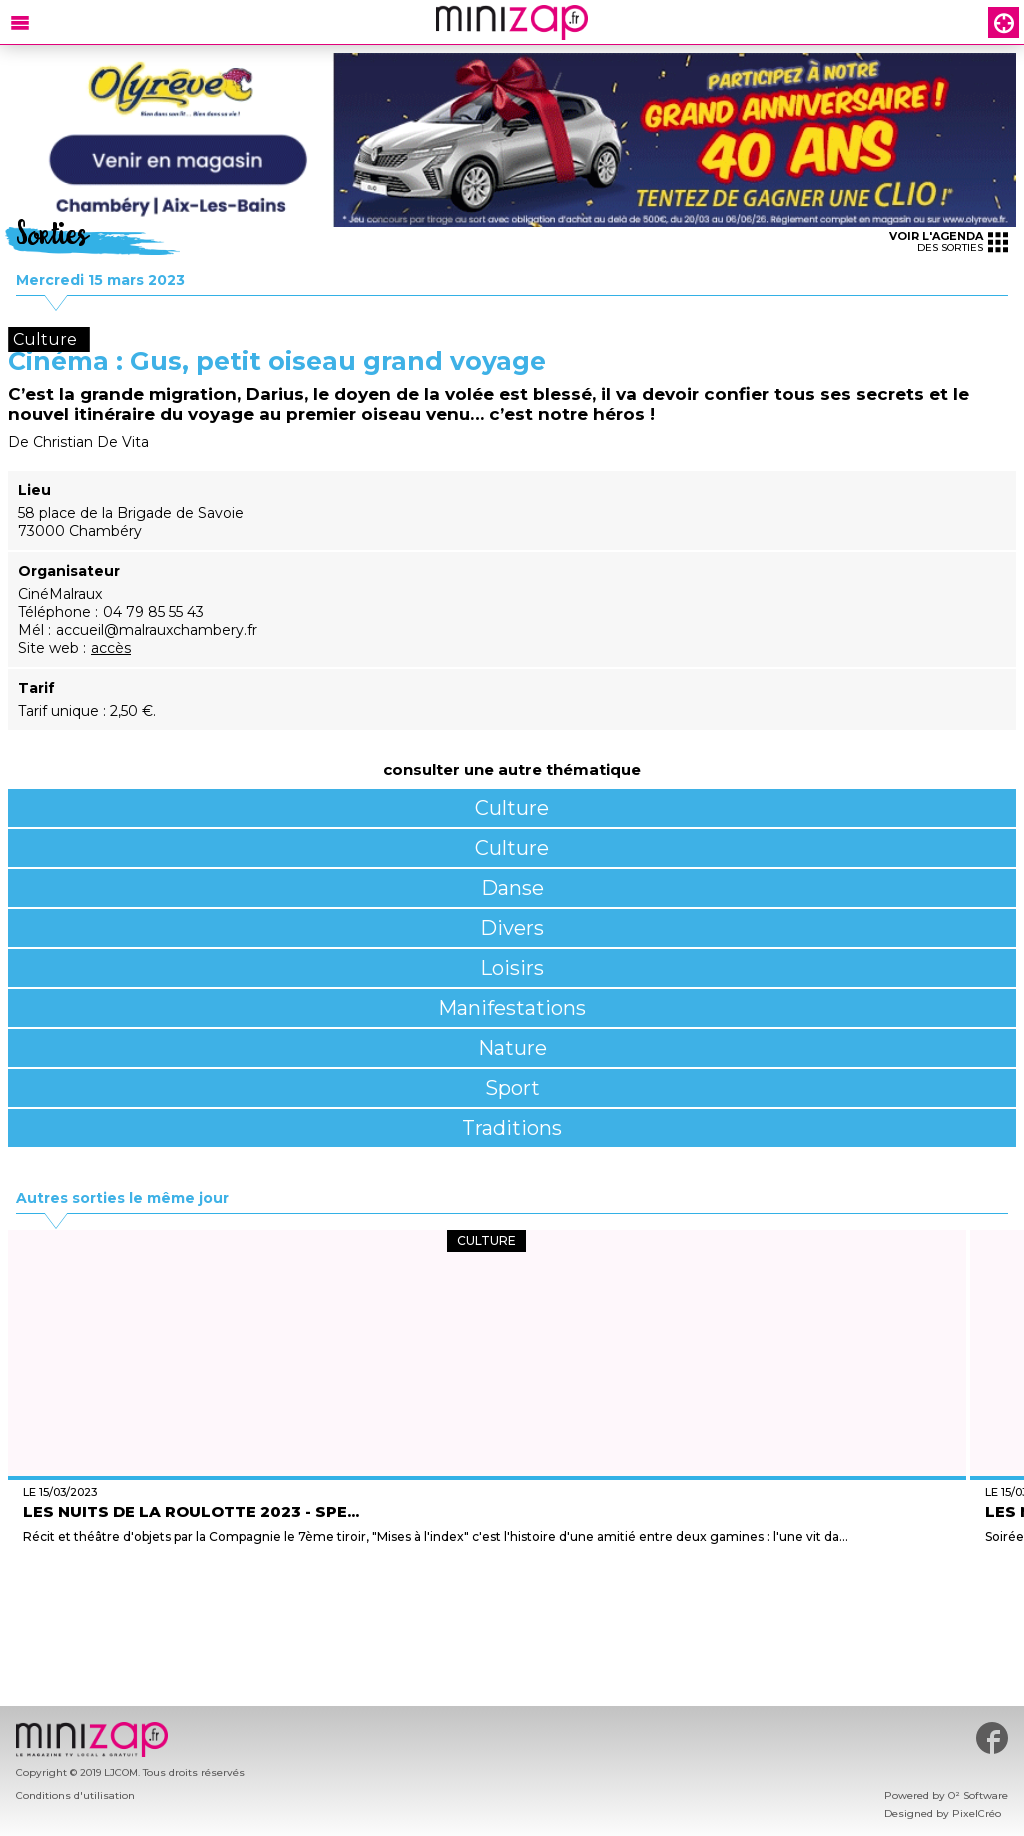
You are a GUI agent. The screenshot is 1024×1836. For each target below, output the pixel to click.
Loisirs (512, 968)
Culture (512, 808)
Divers (512, 928)
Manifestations (512, 1008)
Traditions (512, 1128)
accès (111, 648)
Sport (512, 1088)
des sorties (948, 241)
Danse (512, 888)
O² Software (978, 1795)
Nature (512, 1048)
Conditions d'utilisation (75, 1795)
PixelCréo (976, 1813)
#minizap (992, 1738)
